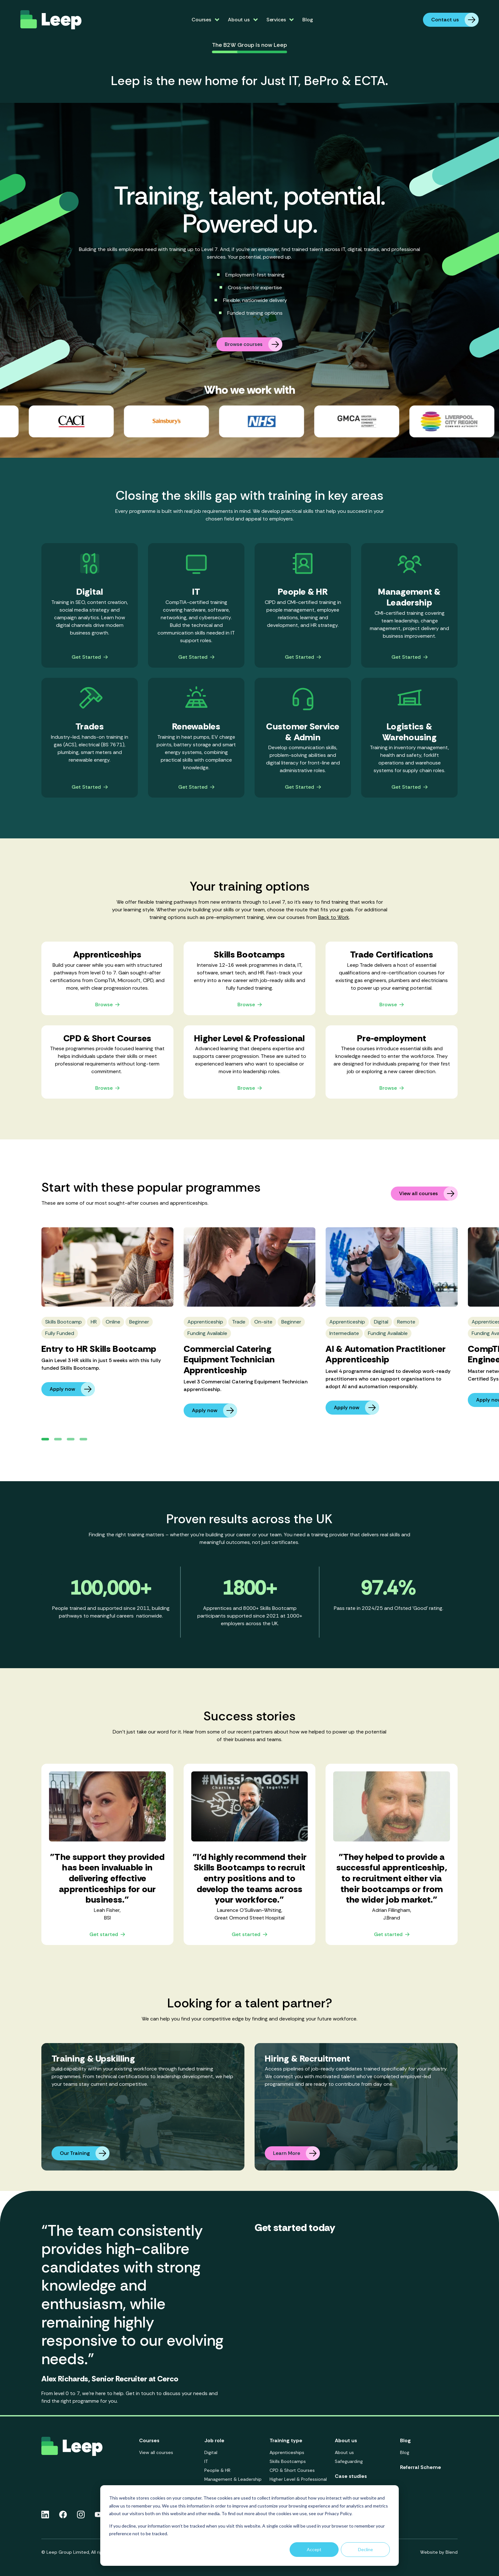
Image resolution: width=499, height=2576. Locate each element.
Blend (452, 2552)
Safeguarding (349, 2461)
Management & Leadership (233, 2479)
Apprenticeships (287, 2452)
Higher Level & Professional (298, 2479)
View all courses (428, 1194)
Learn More (296, 2153)
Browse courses (253, 344)
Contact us (455, 20)
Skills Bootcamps (288, 2461)
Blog (307, 19)
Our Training (84, 2153)
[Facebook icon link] (63, 2514)
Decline (365, 2549)
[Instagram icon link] (81, 2514)
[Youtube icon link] (98, 2514)
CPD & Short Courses (292, 2470)
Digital (210, 2452)
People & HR (217, 2470)
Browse (107, 1005)
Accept (314, 2549)
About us (344, 2452)
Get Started (90, 657)
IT (206, 2461)
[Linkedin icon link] (45, 2514)
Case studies (351, 2476)
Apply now (72, 1389)
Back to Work (333, 917)
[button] (45, 1439)
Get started (107, 1934)
